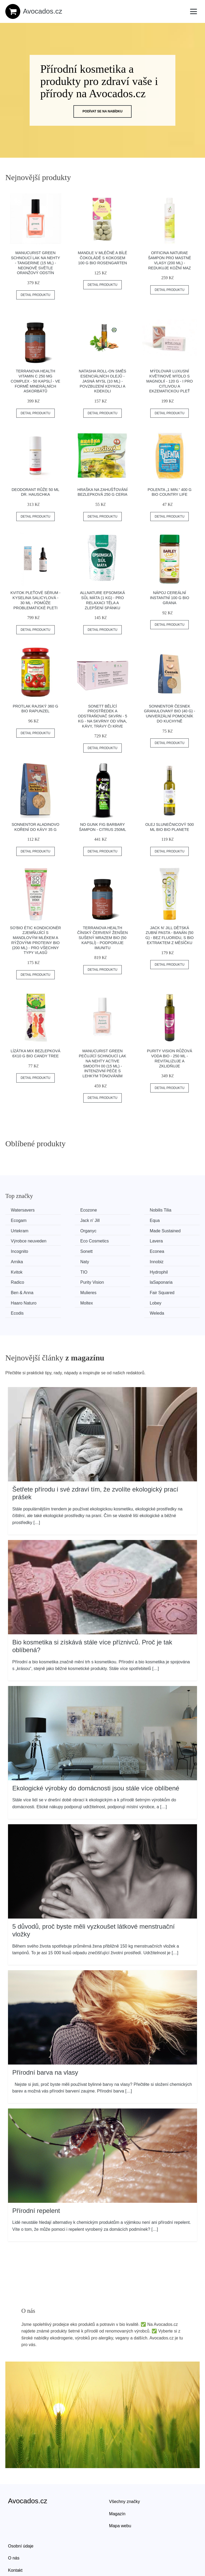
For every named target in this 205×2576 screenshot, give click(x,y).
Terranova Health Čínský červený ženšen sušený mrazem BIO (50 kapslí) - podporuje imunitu (102, 938)
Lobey (68, 1280)
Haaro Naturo (174, 1270)
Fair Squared (124, 1270)
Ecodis (118, 1280)
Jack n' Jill (21, 1220)
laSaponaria (173, 1260)
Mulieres (70, 1270)
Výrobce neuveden (79, 1230)
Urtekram (120, 1220)
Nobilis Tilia (122, 1210)
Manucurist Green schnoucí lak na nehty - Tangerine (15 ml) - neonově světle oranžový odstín (35, 263)
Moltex (18, 1280)
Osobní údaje (20, 2512)
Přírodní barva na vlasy (45, 2039)
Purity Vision (124, 1260)
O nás (13, 2525)
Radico (68, 1260)
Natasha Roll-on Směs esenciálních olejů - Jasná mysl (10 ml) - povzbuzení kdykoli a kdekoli (102, 381)
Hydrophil (21, 1260)
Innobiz (69, 1250)
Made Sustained (27, 1230)
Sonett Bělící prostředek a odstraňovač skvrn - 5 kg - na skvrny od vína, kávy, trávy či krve (102, 716)
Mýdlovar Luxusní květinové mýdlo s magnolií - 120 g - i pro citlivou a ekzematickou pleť (169, 381)
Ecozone (70, 1210)
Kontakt (15, 2537)
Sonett (68, 1240)
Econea (119, 1240)
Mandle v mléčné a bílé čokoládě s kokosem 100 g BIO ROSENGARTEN (102, 258)
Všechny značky (124, 2468)
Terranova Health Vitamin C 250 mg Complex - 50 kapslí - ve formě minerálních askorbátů (35, 381)
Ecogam (170, 1210)
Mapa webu (120, 2492)
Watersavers (24, 1210)
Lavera (168, 1230)
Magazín (117, 2480)
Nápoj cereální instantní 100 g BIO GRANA (169, 598)
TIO (165, 1250)
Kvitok (118, 1250)
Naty (16, 1250)
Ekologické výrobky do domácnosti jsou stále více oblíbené (95, 1754)
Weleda (169, 1280)
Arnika (168, 1240)
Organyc (170, 1220)
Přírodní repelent (36, 2177)
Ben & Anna (23, 1270)
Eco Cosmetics (126, 1230)
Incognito (20, 1240)
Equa (67, 1220)
